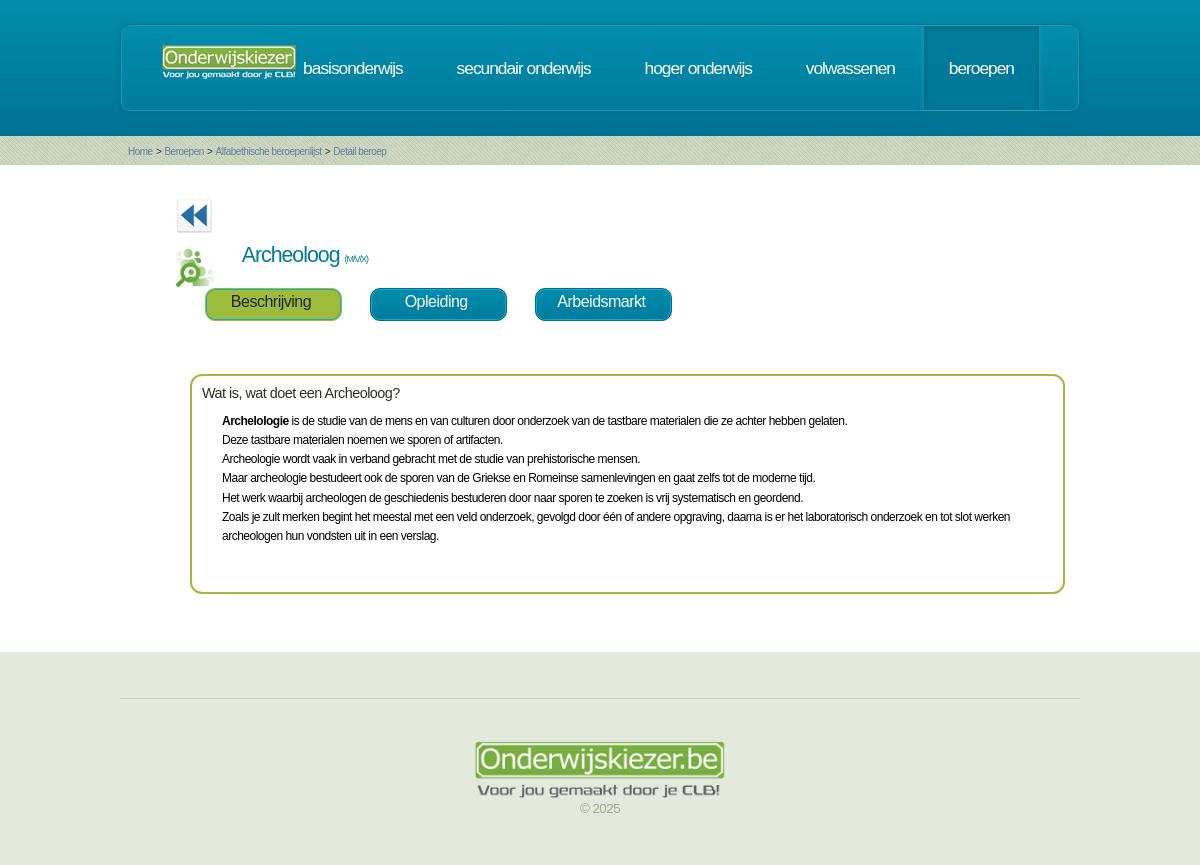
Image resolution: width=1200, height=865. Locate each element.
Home (140, 151)
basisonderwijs (353, 68)
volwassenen (850, 68)
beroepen (981, 68)
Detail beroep (359, 151)
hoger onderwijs (698, 68)
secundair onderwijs (524, 68)
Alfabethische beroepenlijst (269, 151)
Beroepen (183, 151)
